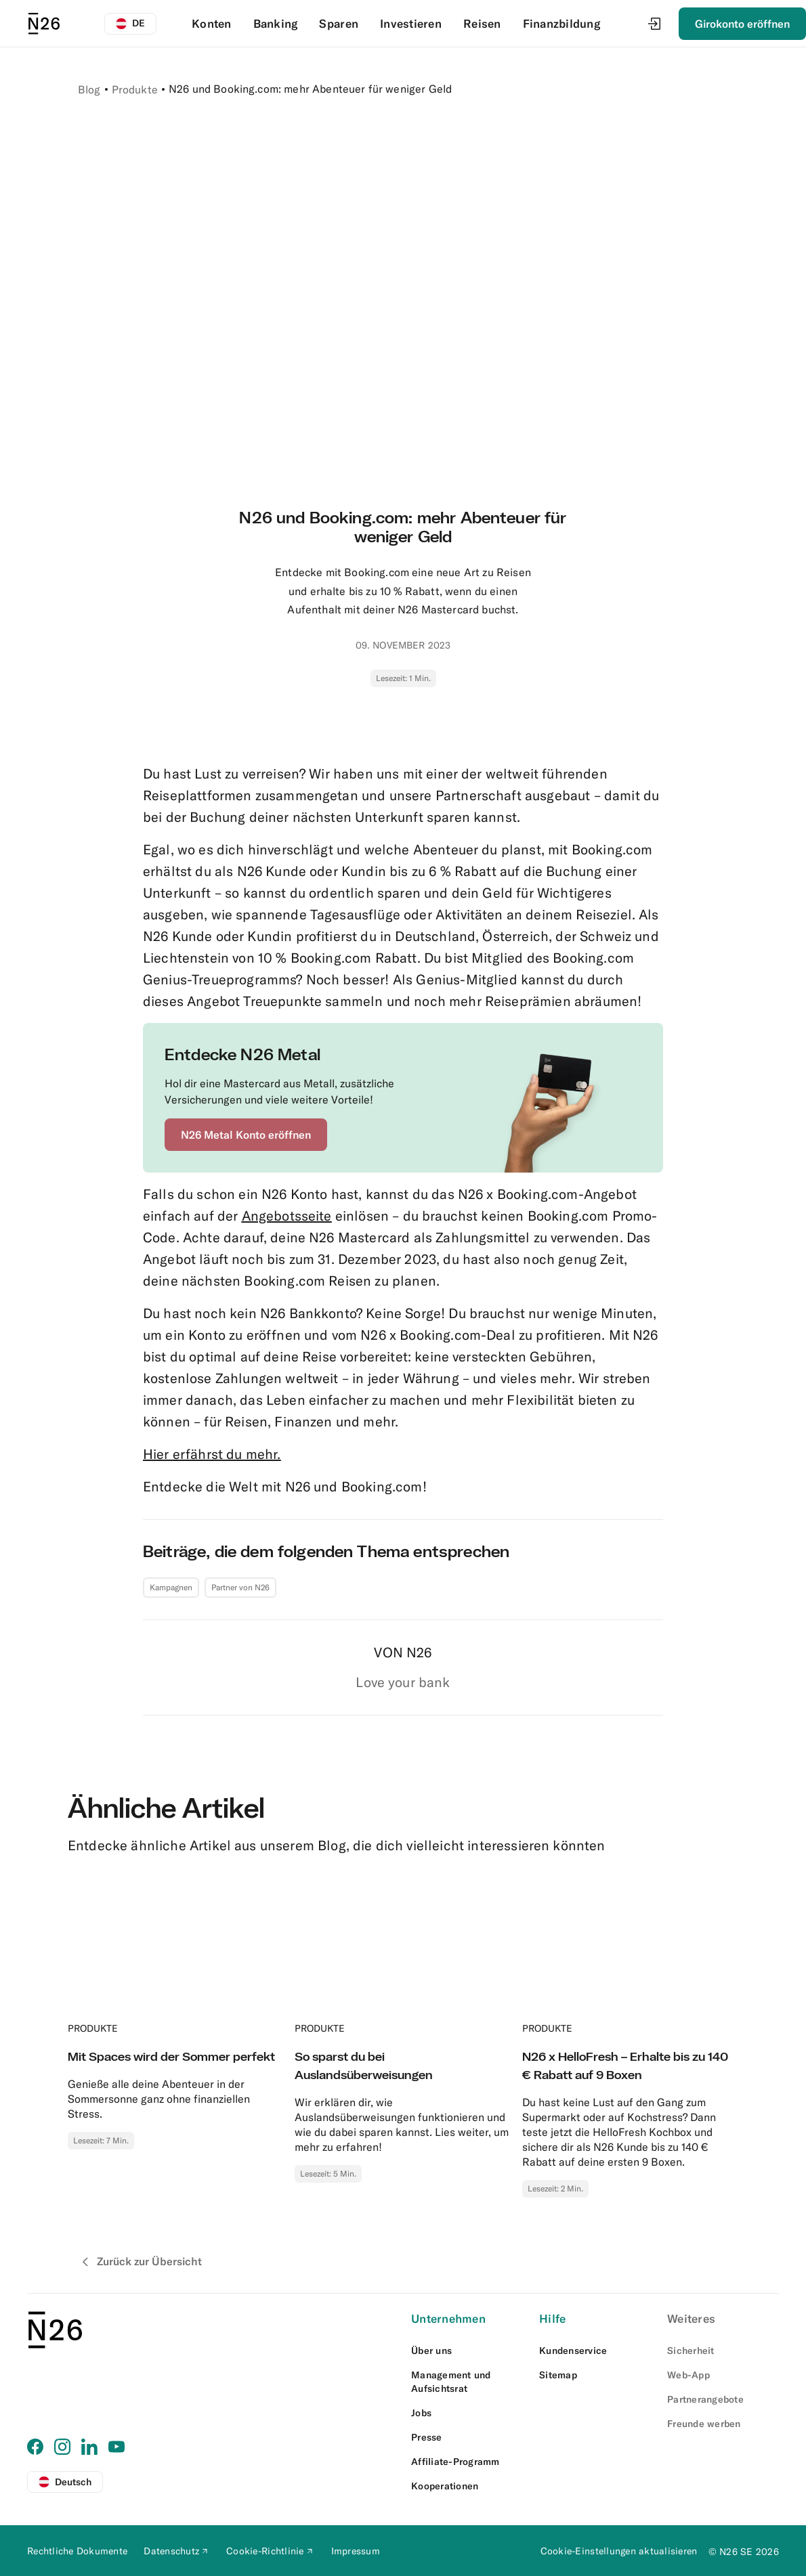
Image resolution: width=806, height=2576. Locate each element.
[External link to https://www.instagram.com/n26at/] (62, 2447)
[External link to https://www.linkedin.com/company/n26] (89, 2447)
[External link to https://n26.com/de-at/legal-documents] (77, 2551)
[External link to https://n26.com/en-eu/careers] (467, 2413)
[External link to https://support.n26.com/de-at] (595, 2350)
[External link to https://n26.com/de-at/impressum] (355, 2551)
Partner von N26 (240, 1587)
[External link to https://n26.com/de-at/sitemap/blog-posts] (595, 2375)
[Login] (654, 24)
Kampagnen (171, 1587)
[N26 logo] (44, 24)
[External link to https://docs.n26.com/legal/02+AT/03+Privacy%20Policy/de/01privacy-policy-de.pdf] (176, 2551)
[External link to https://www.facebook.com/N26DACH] (35, 2447)
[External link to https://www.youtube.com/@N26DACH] (116, 2447)
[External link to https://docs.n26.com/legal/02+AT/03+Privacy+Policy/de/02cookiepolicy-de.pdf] (270, 2551)
